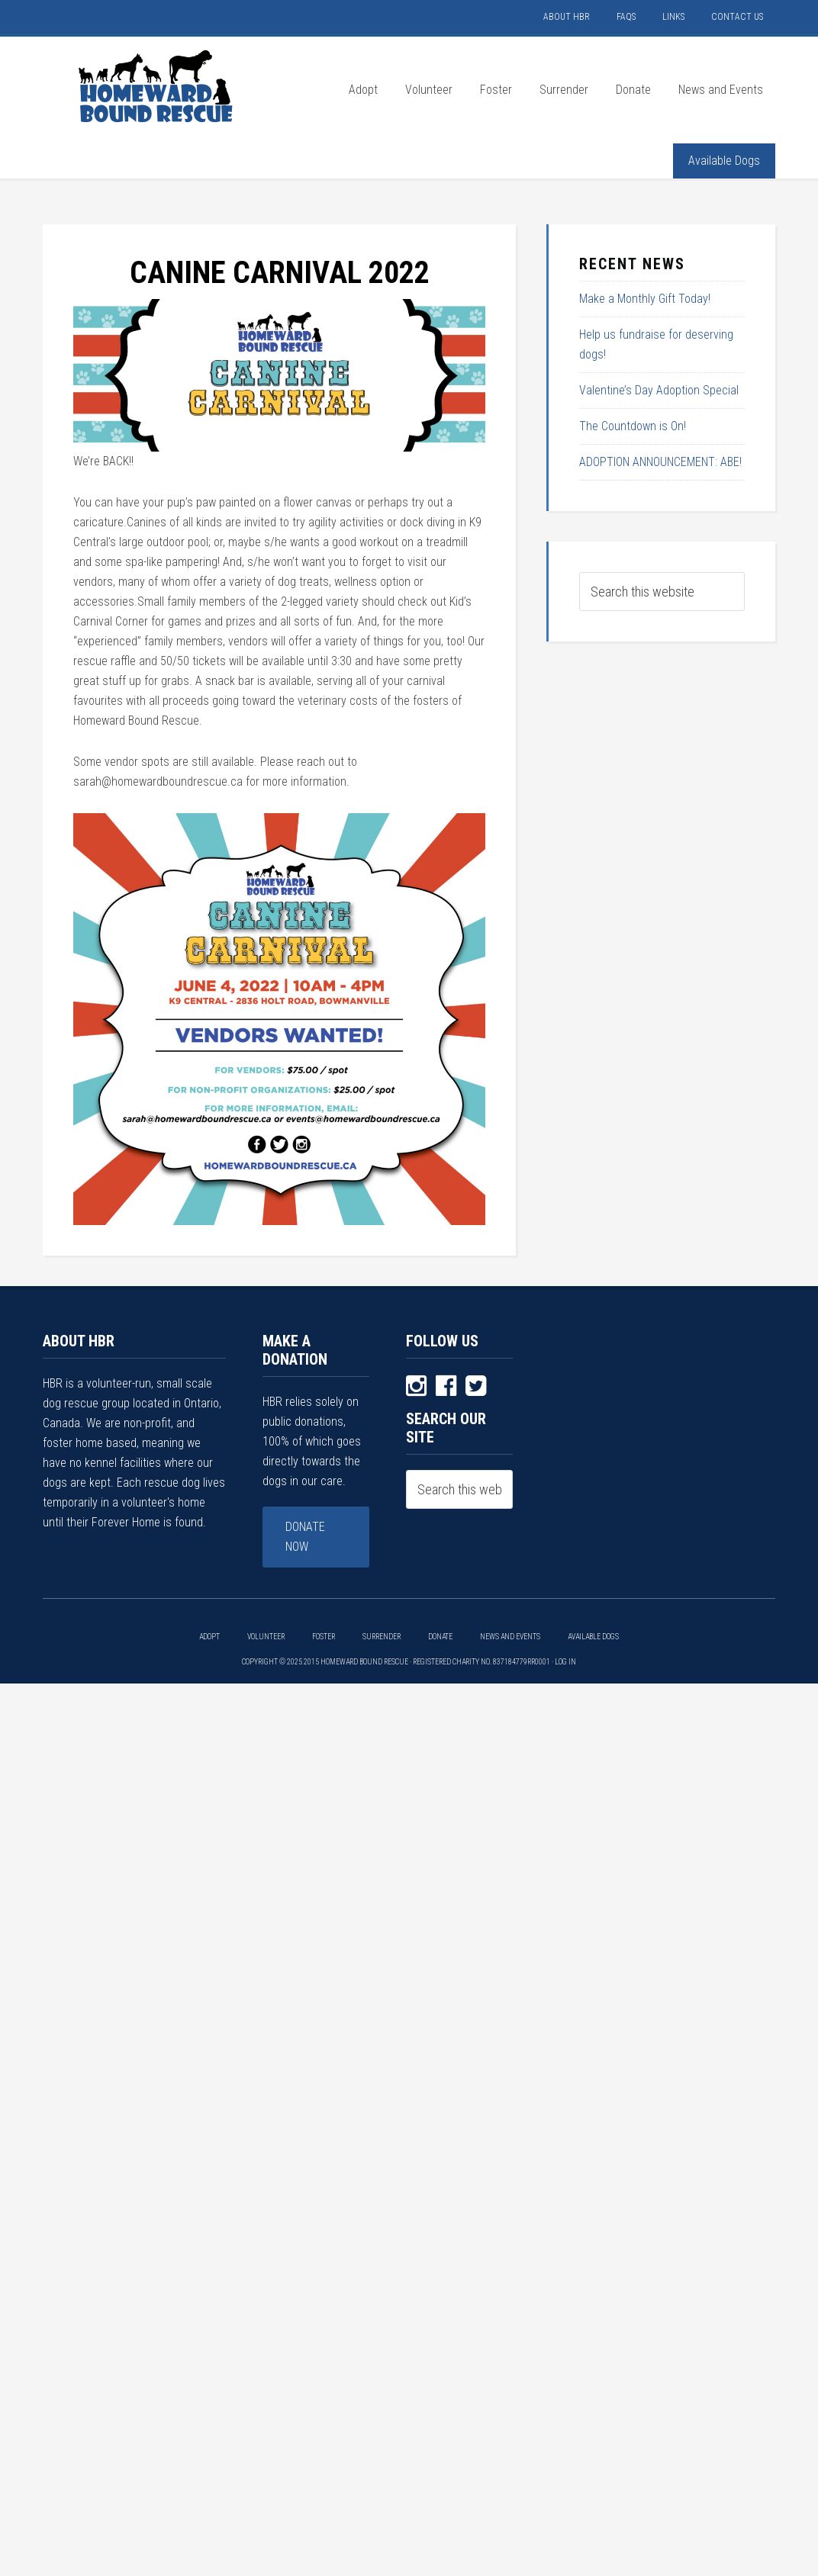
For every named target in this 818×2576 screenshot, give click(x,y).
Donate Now (305, 1537)
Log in (565, 1662)
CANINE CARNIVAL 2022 (280, 273)
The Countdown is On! (632, 426)
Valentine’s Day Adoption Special (659, 390)
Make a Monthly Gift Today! (644, 298)
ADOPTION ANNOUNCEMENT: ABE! (660, 462)
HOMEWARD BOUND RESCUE (157, 86)
